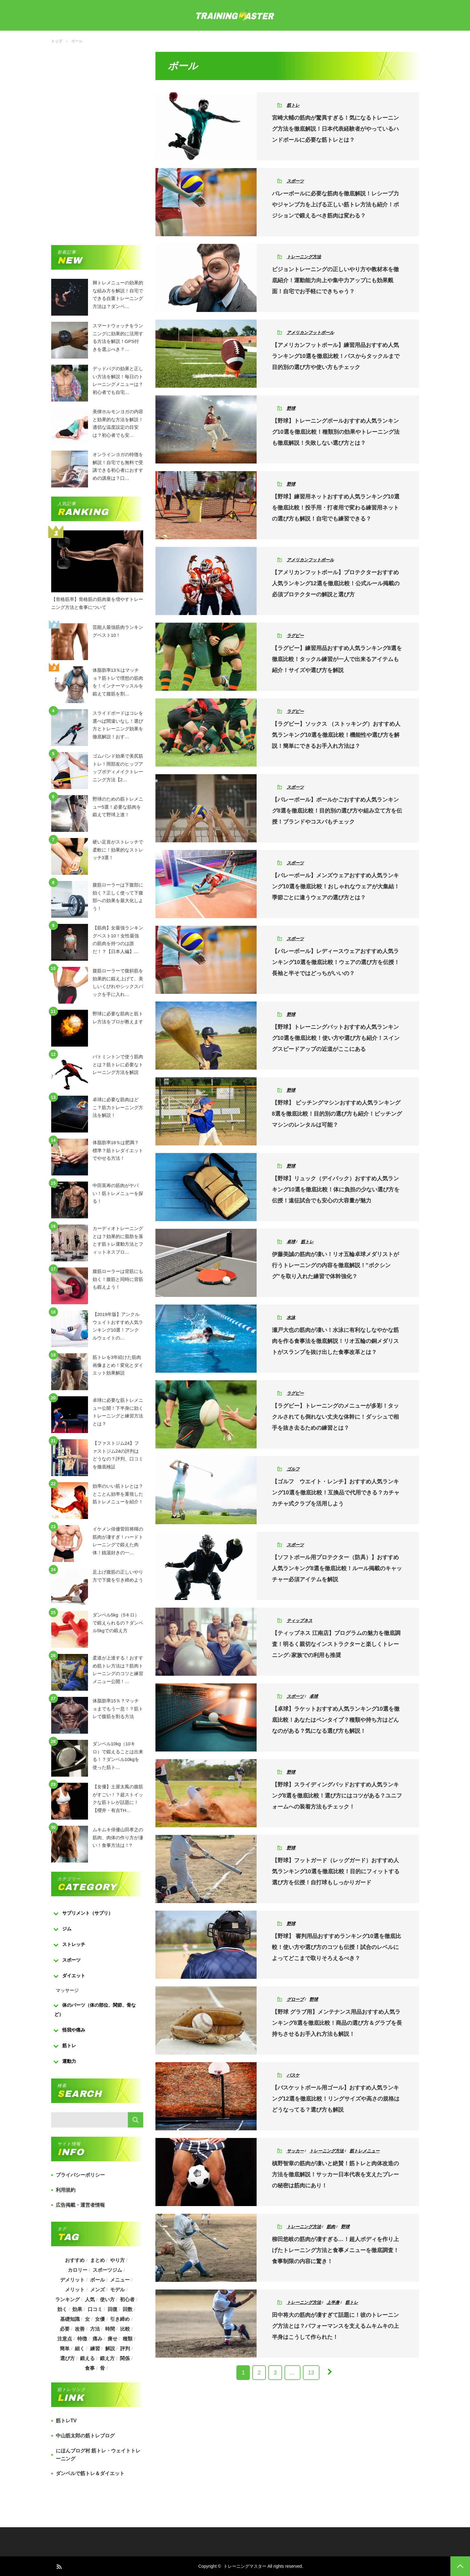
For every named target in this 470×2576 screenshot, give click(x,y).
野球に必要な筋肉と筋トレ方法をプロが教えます (118, 1017)
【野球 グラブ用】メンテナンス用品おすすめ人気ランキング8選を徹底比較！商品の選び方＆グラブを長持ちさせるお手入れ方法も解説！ (337, 2023)
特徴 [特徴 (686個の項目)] (82, 2338)
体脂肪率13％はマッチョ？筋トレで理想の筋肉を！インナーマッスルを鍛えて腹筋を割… (118, 676)
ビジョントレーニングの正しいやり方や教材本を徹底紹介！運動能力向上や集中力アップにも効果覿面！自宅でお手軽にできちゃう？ (335, 280)
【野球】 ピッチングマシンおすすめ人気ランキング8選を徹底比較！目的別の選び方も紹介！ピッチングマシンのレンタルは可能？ (337, 1114)
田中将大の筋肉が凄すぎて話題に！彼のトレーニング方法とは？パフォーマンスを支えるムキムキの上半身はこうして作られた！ (335, 2326)
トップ (56, 41)
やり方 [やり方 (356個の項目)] (117, 2260)
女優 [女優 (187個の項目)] (100, 2319)
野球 (291, 408)
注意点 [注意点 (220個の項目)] (64, 2338)
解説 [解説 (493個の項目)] (110, 2348)
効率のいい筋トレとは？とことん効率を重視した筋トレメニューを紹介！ (118, 1492)
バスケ (293, 2075)
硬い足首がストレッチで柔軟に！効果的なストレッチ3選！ (118, 847)
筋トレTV (66, 2420)
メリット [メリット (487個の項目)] (74, 2289)
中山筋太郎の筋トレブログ (85, 2435)
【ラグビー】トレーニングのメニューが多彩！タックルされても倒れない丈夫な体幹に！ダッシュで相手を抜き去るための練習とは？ (335, 1417)
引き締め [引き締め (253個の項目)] (120, 2319)
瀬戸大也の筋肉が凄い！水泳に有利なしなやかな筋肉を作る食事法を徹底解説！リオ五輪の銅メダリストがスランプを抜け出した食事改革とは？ (335, 1341)
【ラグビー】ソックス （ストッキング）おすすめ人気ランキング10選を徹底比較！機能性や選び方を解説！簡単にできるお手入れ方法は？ (336, 735)
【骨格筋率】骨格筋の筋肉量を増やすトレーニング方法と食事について (97, 603)
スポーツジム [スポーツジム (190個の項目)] (107, 2270)
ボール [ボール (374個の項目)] (97, 2279)
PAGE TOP (460, 2566)
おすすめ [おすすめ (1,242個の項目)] (74, 2260)
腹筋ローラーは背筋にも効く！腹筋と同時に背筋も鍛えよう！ (118, 1277)
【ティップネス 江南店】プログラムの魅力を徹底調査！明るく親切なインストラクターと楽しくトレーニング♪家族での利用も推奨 (336, 1644)
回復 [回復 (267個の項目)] (112, 2309)
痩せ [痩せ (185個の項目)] (112, 2338)
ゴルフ (293, 1469)
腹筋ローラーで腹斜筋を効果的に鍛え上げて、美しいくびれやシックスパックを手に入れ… (118, 976)
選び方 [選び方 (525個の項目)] (67, 2358)
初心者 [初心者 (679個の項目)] (127, 2299)
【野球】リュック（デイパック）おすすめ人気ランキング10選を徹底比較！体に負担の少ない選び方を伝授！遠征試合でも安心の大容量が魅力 (335, 1189)
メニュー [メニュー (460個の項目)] (120, 2279)
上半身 (333, 2302)
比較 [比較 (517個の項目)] (125, 2329)
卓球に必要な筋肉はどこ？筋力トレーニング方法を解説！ (118, 1105)
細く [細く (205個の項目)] (79, 2348)
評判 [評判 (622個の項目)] (125, 2348)
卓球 (291, 1241)
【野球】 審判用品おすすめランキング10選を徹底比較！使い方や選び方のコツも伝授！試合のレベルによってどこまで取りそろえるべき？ (336, 1947)
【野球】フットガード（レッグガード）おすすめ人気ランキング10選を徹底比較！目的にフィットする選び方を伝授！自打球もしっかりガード (335, 1871)
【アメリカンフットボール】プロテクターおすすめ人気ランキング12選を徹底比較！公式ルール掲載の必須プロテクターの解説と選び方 (335, 583)
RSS (59, 2566)
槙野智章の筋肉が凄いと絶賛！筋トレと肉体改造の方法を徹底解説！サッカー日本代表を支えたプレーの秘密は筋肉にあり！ (335, 2174)
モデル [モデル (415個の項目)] (117, 2289)
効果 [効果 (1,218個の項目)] (77, 2309)
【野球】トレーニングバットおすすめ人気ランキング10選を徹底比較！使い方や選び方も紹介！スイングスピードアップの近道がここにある (335, 1038)
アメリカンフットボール (310, 332)
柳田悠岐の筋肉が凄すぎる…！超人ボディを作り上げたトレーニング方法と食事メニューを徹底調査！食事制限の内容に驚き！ (335, 2250)
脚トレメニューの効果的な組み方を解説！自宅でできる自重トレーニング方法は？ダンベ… (118, 288)
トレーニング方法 (304, 256)
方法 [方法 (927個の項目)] (95, 2329)
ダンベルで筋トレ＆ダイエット (90, 2473)
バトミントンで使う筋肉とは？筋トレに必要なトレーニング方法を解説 (118, 1062)
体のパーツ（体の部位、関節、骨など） (95, 2009)
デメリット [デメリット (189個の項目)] (72, 2279)
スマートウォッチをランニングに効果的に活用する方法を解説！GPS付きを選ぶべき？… (118, 331)
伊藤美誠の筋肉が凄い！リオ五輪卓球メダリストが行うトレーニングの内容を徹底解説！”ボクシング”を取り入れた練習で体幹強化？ (335, 1265)
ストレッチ (73, 1944)
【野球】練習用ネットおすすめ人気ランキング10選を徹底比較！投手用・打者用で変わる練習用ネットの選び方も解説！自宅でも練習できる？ (335, 508)
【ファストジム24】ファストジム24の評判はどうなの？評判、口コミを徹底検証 (118, 1449)
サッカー (295, 2150)
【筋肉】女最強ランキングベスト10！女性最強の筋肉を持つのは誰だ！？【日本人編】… (118, 933)
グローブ (295, 1999)
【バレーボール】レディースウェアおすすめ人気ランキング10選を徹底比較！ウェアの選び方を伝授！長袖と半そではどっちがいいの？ (335, 962)
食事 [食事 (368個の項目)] (89, 2368)
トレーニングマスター (245, 2566)
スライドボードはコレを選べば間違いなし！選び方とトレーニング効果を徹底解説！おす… (118, 719)
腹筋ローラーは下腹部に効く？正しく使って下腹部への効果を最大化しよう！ (118, 890)
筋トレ (293, 105)
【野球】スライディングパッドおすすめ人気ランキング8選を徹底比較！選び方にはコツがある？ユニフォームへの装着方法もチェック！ (337, 1796)
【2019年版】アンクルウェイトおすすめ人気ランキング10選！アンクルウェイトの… (118, 1320)
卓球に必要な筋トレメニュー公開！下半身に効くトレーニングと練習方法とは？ (118, 1406)
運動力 (69, 2061)
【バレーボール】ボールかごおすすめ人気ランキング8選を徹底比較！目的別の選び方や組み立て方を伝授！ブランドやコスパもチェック (337, 811)
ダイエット (73, 1975)
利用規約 (65, 2190)
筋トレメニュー (365, 2150)
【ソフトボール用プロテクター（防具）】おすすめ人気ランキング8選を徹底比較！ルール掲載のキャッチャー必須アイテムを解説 (337, 1568)
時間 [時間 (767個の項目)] (110, 2329)
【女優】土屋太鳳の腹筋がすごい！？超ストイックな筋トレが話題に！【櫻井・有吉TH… (118, 1792)
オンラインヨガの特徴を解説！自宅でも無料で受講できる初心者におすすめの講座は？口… (118, 460)
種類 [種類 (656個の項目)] (128, 2338)
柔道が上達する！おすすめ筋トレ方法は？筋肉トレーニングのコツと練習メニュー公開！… (118, 1663)
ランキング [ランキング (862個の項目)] (67, 2299)
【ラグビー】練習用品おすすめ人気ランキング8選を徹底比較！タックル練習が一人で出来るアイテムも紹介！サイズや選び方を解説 (337, 659)
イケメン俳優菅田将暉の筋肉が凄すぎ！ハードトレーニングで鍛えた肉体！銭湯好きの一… (118, 1535)
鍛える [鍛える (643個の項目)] (87, 2358)
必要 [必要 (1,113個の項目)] (64, 2329)
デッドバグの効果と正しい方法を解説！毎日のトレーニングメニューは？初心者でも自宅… (118, 374)
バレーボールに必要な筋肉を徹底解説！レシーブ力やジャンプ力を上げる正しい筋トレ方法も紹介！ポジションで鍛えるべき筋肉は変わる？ (335, 204)
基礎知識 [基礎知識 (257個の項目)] (69, 2319)
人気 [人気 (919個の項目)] (89, 2299)
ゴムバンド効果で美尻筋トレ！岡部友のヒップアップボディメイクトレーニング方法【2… (118, 762)
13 (311, 2373)
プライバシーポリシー (80, 2175)
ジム (66, 1928)
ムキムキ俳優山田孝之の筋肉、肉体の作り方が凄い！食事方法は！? (118, 1835)
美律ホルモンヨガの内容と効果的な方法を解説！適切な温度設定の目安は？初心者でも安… (118, 417)
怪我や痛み (73, 2029)
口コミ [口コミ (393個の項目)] (94, 2309)
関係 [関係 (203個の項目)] (125, 2358)
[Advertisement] (97, 144)
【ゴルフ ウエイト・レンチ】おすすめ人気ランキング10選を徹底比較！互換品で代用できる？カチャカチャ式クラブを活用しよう (335, 1492)
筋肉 (331, 2226)
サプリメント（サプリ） (87, 1913)
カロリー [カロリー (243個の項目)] (77, 2270)
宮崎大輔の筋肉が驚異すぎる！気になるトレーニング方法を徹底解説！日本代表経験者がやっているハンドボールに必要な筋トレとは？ (335, 129)
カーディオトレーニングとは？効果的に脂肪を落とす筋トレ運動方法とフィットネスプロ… (118, 1234)
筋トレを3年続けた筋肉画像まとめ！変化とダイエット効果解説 (118, 1363)
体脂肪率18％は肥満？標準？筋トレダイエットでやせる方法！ (118, 1148)
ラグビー (295, 635)
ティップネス (299, 1620)
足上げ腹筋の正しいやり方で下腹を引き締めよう (118, 1575)
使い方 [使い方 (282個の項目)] (107, 2299)
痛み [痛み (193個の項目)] (97, 2338)
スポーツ (295, 181)
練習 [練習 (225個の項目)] (95, 2348)
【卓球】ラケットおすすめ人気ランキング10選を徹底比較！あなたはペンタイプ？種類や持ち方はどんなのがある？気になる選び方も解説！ (335, 1720)
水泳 (291, 1317)
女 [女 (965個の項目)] (87, 2319)
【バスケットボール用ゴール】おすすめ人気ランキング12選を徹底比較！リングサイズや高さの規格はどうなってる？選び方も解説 (335, 2099)
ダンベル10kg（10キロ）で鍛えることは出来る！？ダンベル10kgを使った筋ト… (118, 1749)
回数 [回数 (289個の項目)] (128, 2309)
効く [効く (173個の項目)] (62, 2309)
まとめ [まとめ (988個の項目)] (97, 2260)
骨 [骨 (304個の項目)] (102, 2368)
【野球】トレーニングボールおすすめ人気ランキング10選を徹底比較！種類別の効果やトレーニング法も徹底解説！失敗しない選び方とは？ (335, 432)
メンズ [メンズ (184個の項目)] (97, 2289)
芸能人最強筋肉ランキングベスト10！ (118, 631)
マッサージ (67, 1990)
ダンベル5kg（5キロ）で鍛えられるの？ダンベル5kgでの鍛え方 (118, 1620)
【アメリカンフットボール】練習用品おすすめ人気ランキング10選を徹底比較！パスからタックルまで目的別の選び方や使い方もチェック (335, 356)
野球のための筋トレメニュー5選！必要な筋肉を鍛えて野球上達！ (118, 804)
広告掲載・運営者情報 (80, 2205)
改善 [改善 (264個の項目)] (79, 2329)
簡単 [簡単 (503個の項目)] (64, 2348)
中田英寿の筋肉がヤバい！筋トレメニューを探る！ (118, 1191)
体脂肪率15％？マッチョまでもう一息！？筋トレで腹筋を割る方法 (118, 1706)
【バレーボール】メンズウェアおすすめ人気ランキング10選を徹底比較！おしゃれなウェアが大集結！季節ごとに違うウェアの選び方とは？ (335, 886)
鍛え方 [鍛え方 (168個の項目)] (107, 2358)
